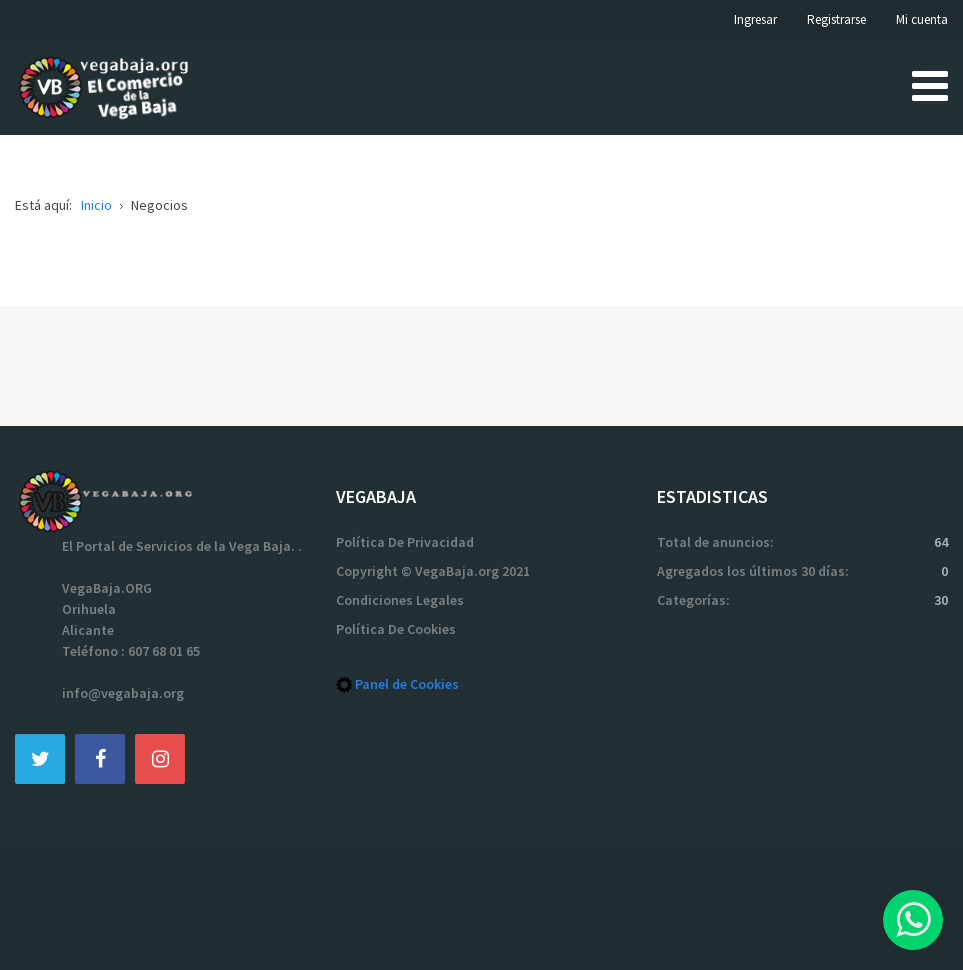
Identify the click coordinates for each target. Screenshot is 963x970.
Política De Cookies (396, 629)
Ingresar (755, 19)
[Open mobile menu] (930, 85)
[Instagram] (160, 758)
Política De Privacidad (405, 542)
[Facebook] (100, 758)
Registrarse (836, 19)
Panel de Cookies (407, 684)
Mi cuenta (922, 19)
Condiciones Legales (400, 600)
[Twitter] (40, 758)
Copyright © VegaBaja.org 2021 (433, 571)
